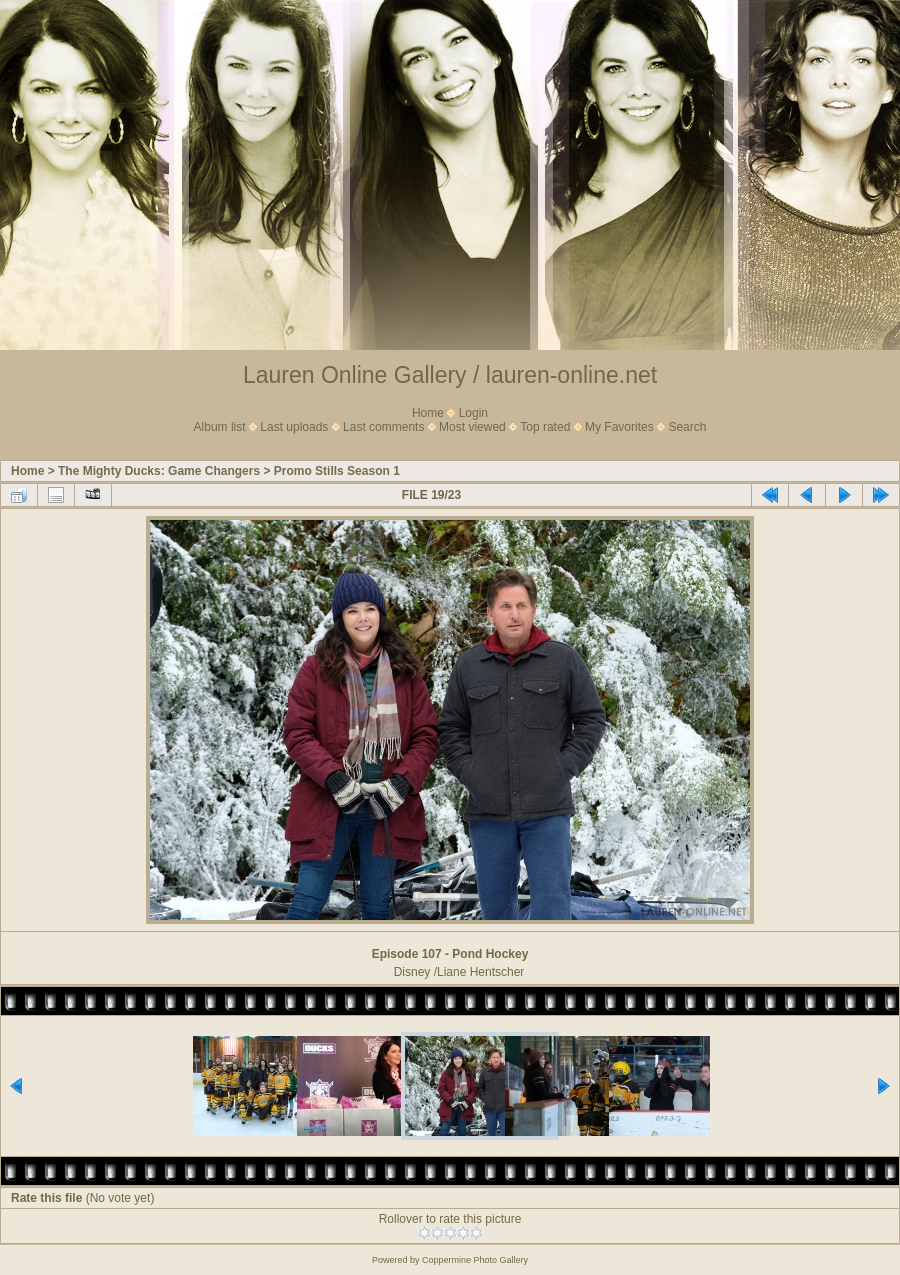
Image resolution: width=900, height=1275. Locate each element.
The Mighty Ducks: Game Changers (159, 471)
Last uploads (294, 427)
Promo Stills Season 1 (337, 471)
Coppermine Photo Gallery (475, 1260)
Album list (220, 427)
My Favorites (619, 427)
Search (687, 427)
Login (473, 413)
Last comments (383, 427)
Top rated (545, 427)
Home (428, 413)
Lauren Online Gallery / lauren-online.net (450, 375)
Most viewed (472, 427)
